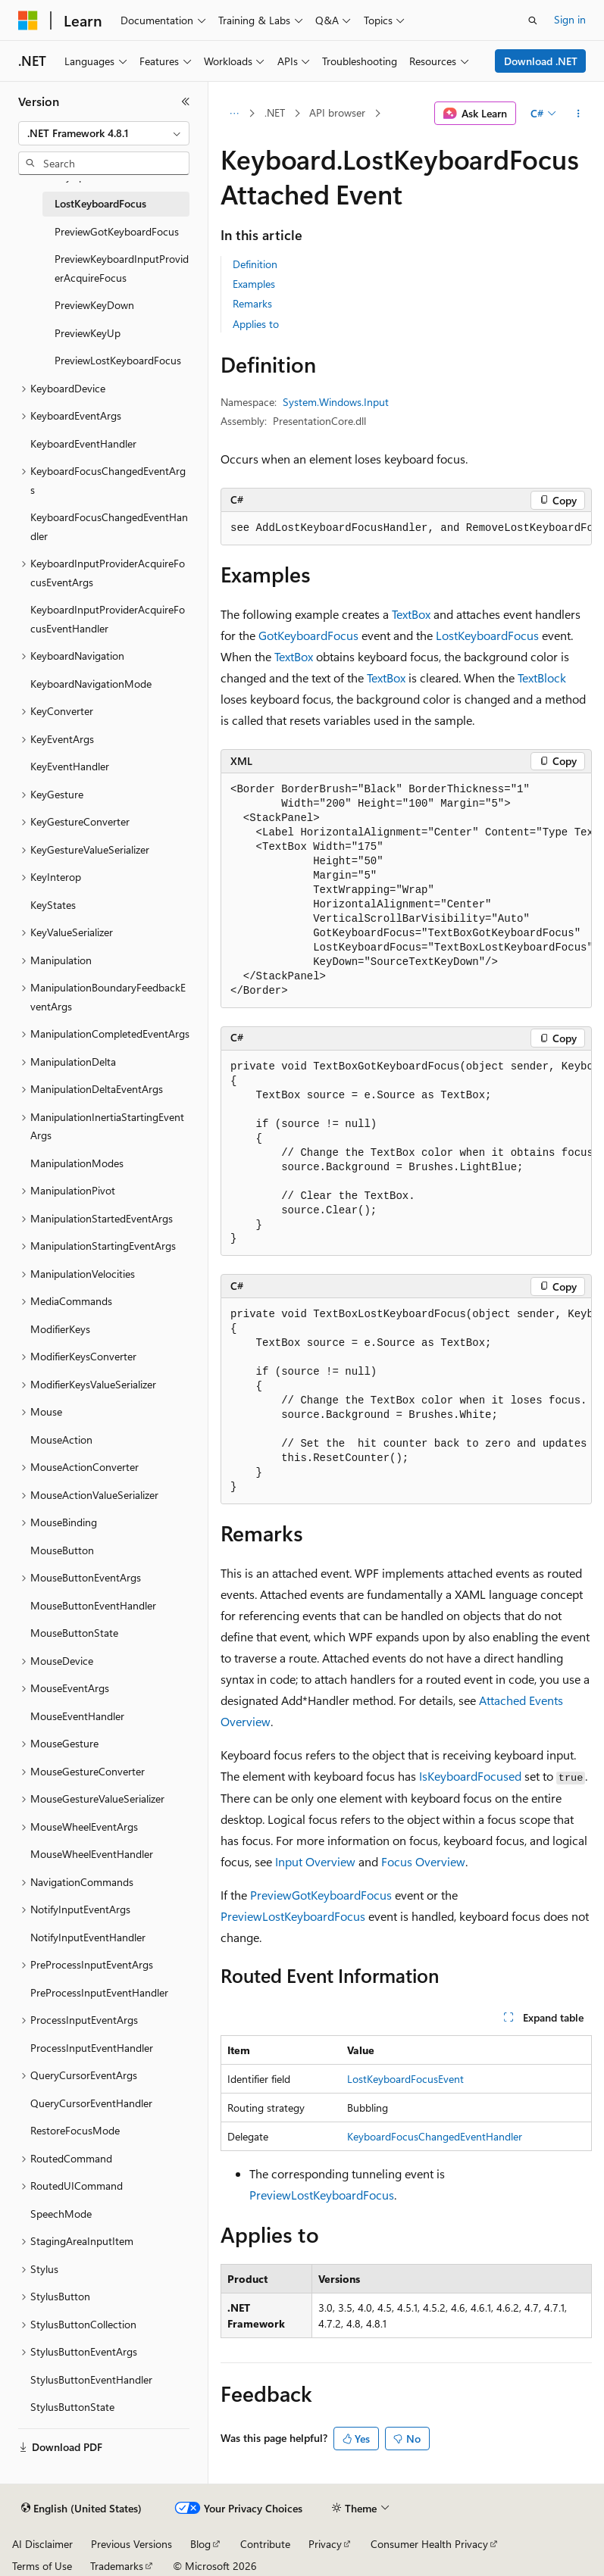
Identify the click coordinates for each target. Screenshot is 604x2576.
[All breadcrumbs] (234, 113)
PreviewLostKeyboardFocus (293, 1916)
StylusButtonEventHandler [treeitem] (91, 2379)
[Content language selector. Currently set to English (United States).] (81, 2508)
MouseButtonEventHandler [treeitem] (93, 1605)
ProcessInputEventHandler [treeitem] (91, 2048)
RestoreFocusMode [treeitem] (75, 2130)
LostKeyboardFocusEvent (405, 2079)
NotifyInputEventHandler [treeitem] (88, 1937)
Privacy (325, 2544)
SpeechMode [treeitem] (61, 2213)
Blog (200, 2544)
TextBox (411, 614)
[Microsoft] (28, 20)
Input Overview (315, 1861)
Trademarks (116, 2566)
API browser (337, 112)
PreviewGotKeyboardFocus (321, 1895)
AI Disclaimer (42, 2544)
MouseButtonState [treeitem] (74, 1632)
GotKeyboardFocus (308, 635)
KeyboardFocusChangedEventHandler (434, 2136)
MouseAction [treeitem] (61, 1439)
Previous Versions (131, 2544)
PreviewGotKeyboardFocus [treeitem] (117, 231)
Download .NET (540, 61)
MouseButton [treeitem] (62, 1550)
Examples (254, 283)
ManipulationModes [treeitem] (77, 1163)
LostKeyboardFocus (487, 635)
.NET (274, 112)
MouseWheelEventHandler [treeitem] (91, 1854)
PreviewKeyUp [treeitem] (87, 333)
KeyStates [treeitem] (53, 905)
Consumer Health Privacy (429, 2544)
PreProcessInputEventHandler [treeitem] (99, 1992)
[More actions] (578, 113)
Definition (255, 264)
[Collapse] (186, 101)
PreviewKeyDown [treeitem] (94, 305)
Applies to (256, 324)
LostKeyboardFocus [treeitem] (100, 203)
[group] (406, 528)
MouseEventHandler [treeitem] (77, 1716)
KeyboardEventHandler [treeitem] (83, 443)
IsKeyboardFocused (470, 1776)
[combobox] (103, 133)
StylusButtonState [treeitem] (72, 2407)
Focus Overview (423, 1861)
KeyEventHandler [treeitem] (69, 766)
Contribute (265, 2544)
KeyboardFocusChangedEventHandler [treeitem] (109, 526)
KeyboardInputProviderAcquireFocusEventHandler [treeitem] (107, 618)
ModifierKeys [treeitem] (60, 1329)
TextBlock (542, 677)
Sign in (570, 19)
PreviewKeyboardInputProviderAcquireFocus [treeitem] (122, 268)
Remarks (252, 303)
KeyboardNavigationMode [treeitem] (91, 683)
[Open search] (533, 20)
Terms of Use (42, 2566)
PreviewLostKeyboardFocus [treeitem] (118, 360)
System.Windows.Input (336, 402)
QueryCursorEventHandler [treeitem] (91, 2103)
